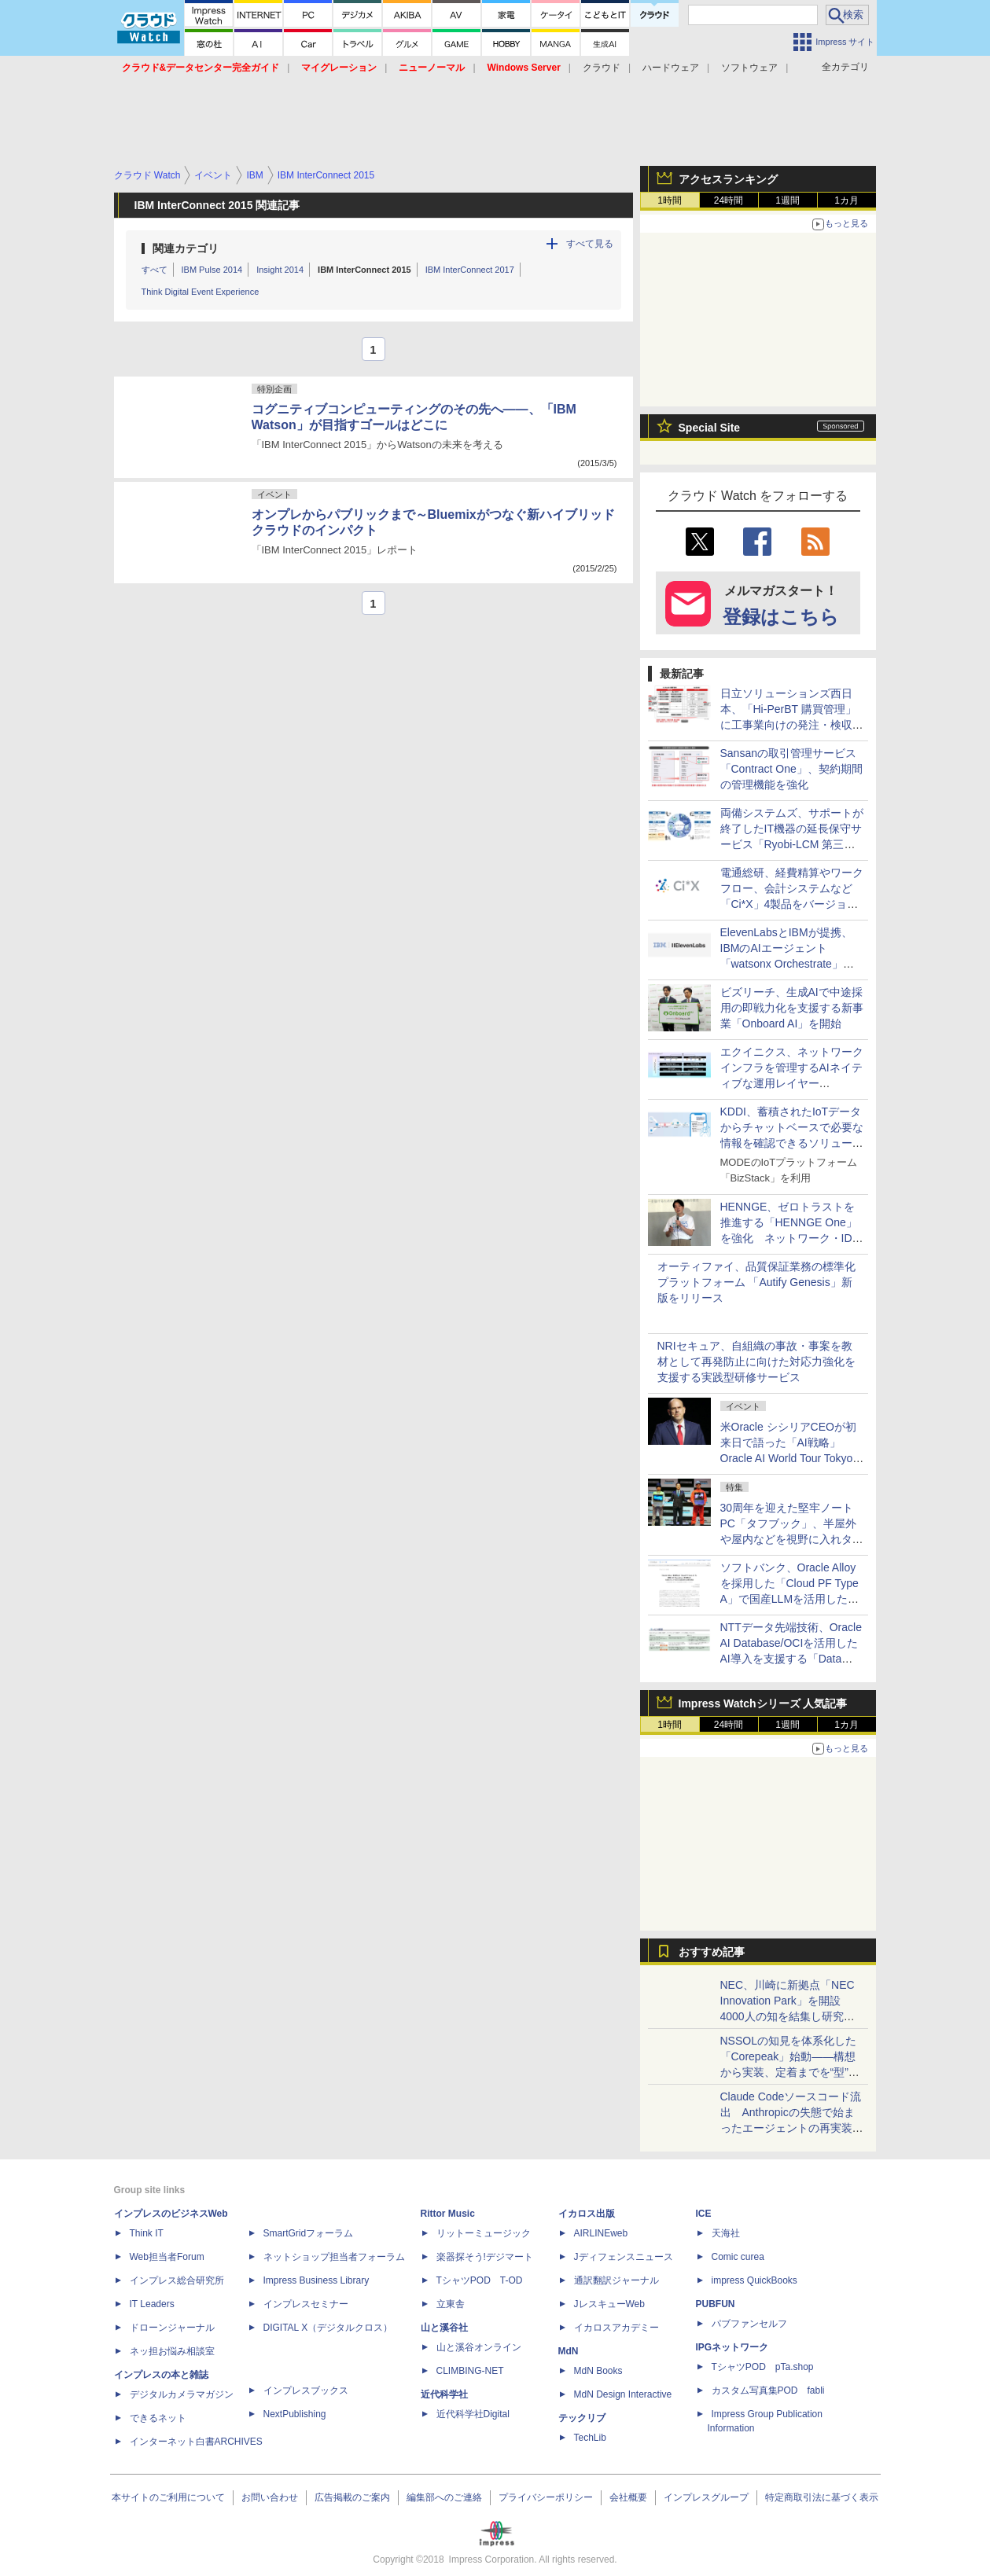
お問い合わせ (269, 2497)
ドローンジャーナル (172, 2327)
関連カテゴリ (186, 248)
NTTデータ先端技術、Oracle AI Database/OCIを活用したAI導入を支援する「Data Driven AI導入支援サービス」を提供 (792, 1658)
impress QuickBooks (754, 2280)
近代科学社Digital (473, 2414)
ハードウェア (670, 67)
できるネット (158, 2417)
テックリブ (581, 2417)
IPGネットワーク (732, 2347)
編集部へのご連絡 (444, 2497)
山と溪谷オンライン (478, 2347)
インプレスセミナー (305, 2304)
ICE (704, 2213)
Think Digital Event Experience (200, 291)
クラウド (601, 67)
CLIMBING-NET (470, 2370)
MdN (568, 2351)
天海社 (726, 2233)
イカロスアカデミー (616, 2327)
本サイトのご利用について (168, 2497)
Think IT (147, 2233)
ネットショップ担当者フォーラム (334, 2256)
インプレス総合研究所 (177, 2280)
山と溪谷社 (444, 2327)
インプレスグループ (706, 2497)
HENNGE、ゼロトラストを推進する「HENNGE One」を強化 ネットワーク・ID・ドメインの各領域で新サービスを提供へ (791, 1238)
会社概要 (628, 2497)
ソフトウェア (749, 67)
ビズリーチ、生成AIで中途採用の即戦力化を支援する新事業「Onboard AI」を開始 (791, 1008)
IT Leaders (152, 2304)
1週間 (787, 200)
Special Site (710, 427)
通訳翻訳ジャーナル (616, 2280)
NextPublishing (294, 2414)
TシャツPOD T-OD (479, 2280)
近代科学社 (444, 2394)
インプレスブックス (305, 2390)
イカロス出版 (586, 2213)
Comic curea (738, 2256)
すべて (154, 269)
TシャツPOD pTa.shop (763, 2366)
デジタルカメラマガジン (182, 2394)
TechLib (590, 2437)
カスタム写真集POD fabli (768, 2390)
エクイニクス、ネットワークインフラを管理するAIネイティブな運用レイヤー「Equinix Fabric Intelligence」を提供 (791, 1083)
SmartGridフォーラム (308, 2233)
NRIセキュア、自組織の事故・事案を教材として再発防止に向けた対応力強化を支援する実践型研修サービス (756, 1361)
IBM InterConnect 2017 (469, 269)
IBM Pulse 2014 (212, 269)
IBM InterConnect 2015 (364, 269)
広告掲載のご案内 (352, 2497)
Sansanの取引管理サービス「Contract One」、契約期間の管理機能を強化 (791, 769)
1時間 (669, 200)
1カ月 (846, 200)
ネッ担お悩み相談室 (172, 2351)
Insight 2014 (280, 269)
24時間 (728, 200)
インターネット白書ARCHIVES (196, 2441)
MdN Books (598, 2370)
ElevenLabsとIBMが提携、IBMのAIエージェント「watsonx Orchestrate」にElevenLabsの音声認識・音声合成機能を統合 (787, 963)
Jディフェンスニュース (623, 2256)
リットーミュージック (483, 2233)
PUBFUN (715, 2304)
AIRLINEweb (601, 2233)
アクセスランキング (728, 179)
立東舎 (450, 2304)
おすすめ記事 (712, 1952)
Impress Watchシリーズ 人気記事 (763, 1703)
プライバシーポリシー (546, 2497)
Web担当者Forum (167, 2256)
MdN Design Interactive (623, 2394)
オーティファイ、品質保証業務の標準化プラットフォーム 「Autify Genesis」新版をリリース (756, 1282)
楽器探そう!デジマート (484, 2256)
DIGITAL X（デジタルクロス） (328, 2327)
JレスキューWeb (609, 2304)
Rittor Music (448, 2213)
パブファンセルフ (749, 2323)
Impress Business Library (316, 2280)
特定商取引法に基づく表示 (821, 2497)
